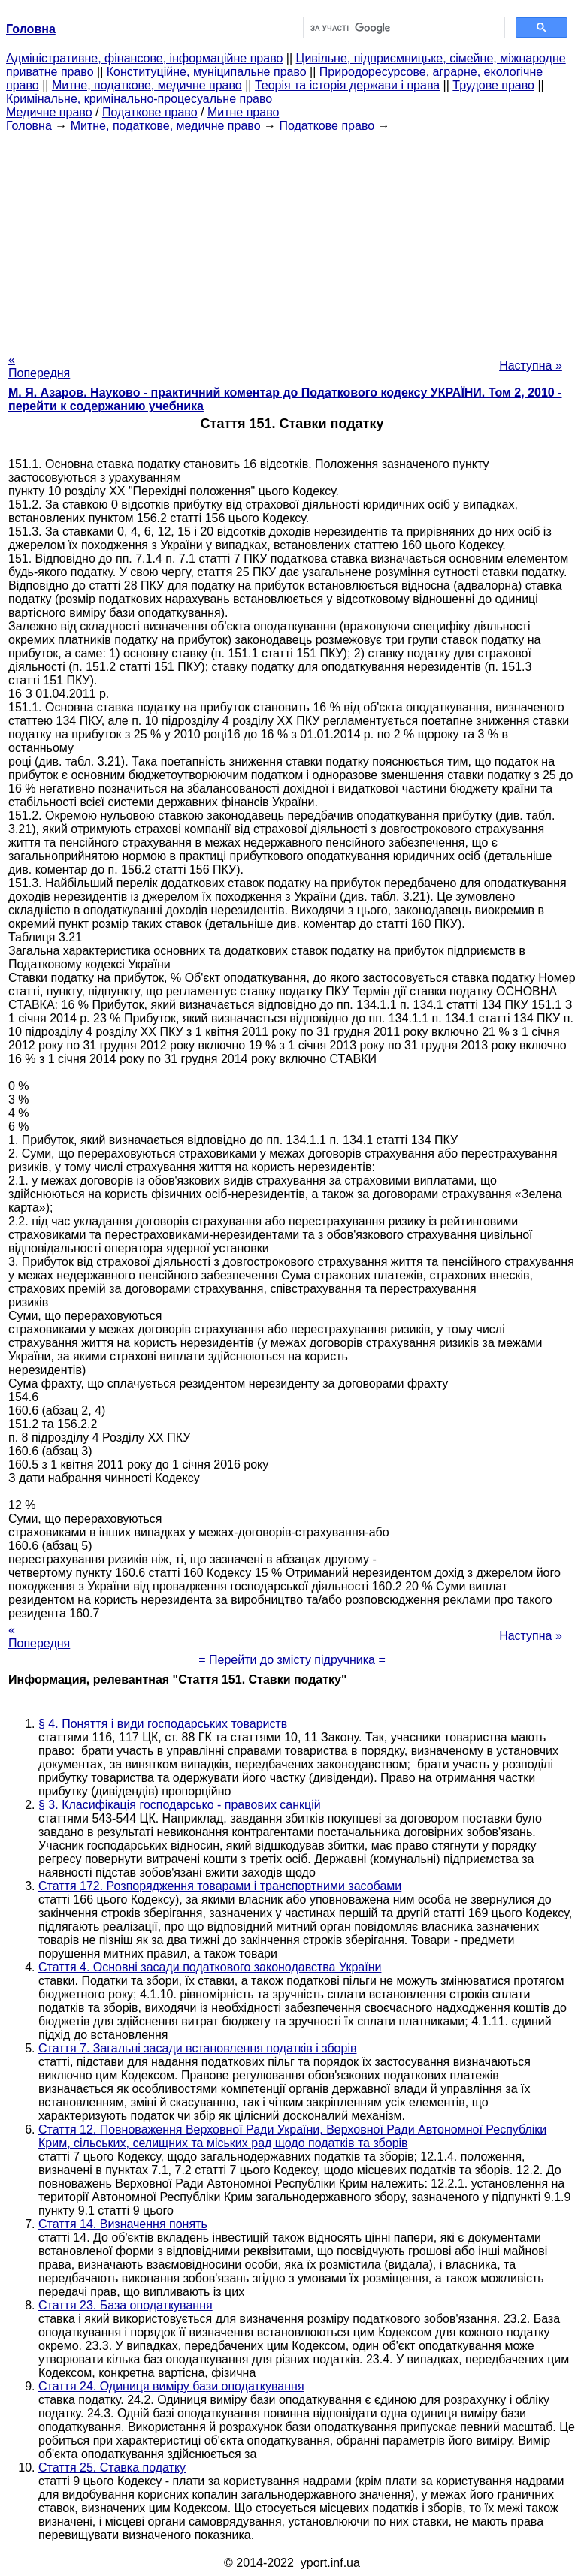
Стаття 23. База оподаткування (125, 2305)
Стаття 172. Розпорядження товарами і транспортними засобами (219, 1886)
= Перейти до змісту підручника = (292, 1659)
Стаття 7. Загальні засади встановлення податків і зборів (197, 2048)
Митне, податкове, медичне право (147, 85)
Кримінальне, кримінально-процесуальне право (139, 98)
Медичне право (49, 112)
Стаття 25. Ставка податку (112, 2467)
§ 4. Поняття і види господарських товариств (162, 1723)
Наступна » (530, 365)
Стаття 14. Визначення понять (122, 2224)
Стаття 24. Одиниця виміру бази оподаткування (171, 2386)
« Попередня (39, 366)
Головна (29, 125)
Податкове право (150, 112)
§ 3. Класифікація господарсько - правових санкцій (179, 1804)
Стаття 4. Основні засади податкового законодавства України (209, 1967)
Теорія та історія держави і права (347, 85)
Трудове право (493, 85)
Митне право (243, 112)
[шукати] (402, 28)
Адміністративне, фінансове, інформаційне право (144, 58)
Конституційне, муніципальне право (207, 71)
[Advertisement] (292, 238)
